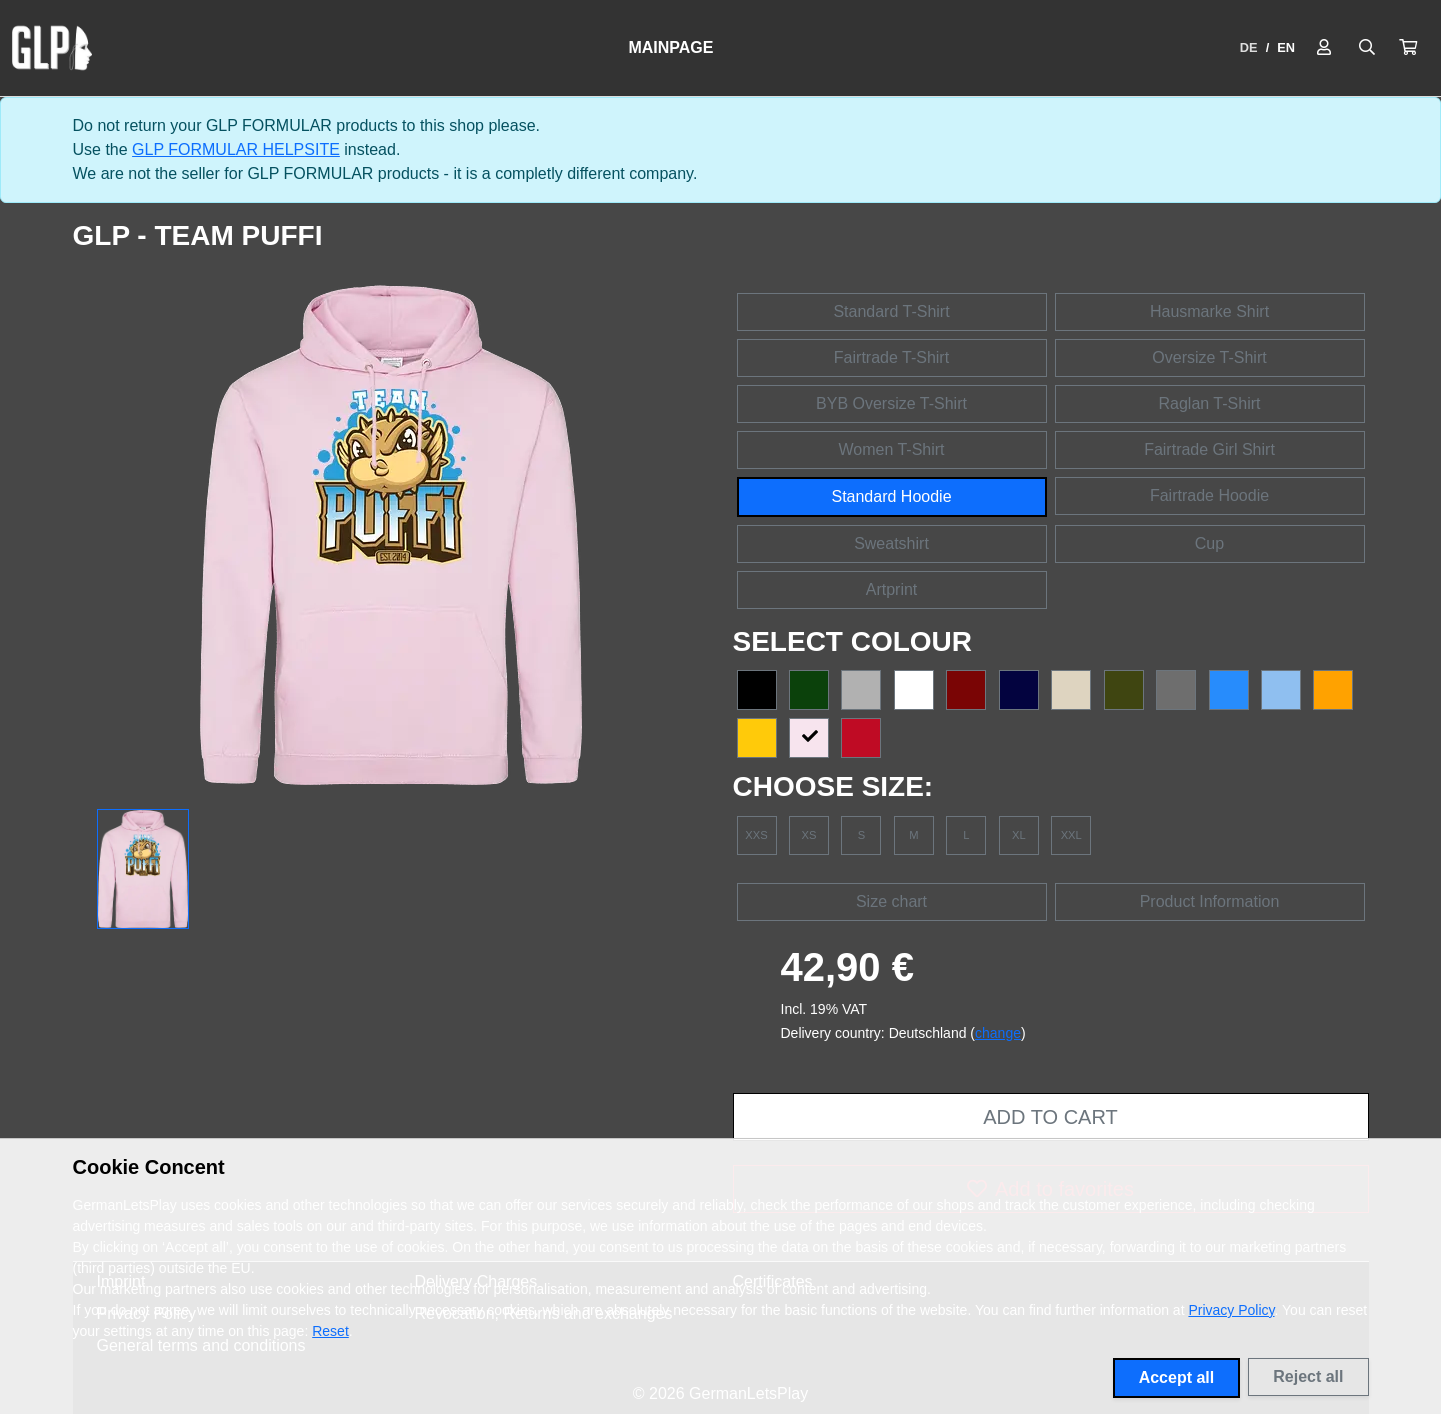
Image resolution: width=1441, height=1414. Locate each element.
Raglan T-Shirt (1210, 403)
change (998, 1033)
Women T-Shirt (891, 449)
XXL (1071, 835)
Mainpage (670, 47)
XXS (756, 835)
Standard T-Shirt (891, 311)
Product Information (1210, 901)
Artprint (892, 589)
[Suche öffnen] (1367, 48)
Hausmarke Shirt (1209, 311)
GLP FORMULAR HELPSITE (236, 149)
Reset (330, 1331)
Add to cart (1050, 1117)
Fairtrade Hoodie (1209, 495)
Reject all (1308, 1376)
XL (1019, 835)
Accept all (1177, 1377)
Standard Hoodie (891, 496)
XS (808, 835)
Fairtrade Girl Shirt (1209, 449)
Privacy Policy (1231, 1310)
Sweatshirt (891, 543)
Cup (1209, 543)
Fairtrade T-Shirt (891, 357)
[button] (1408, 48)
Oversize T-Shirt (1209, 357)
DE (1249, 47)
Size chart (891, 901)
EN (1286, 47)
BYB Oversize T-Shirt (891, 403)
